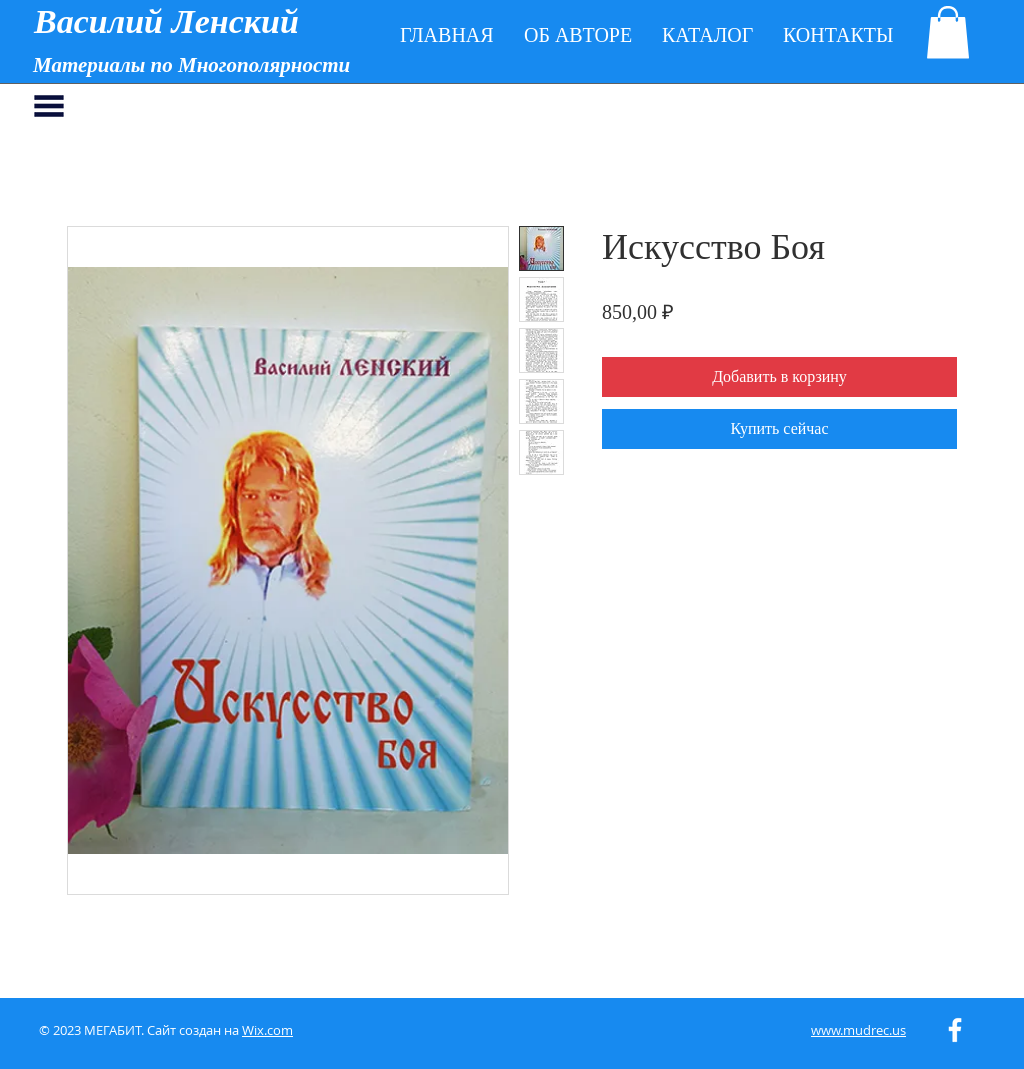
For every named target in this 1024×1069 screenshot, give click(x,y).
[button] (948, 32)
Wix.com (267, 1030)
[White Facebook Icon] (955, 1030)
